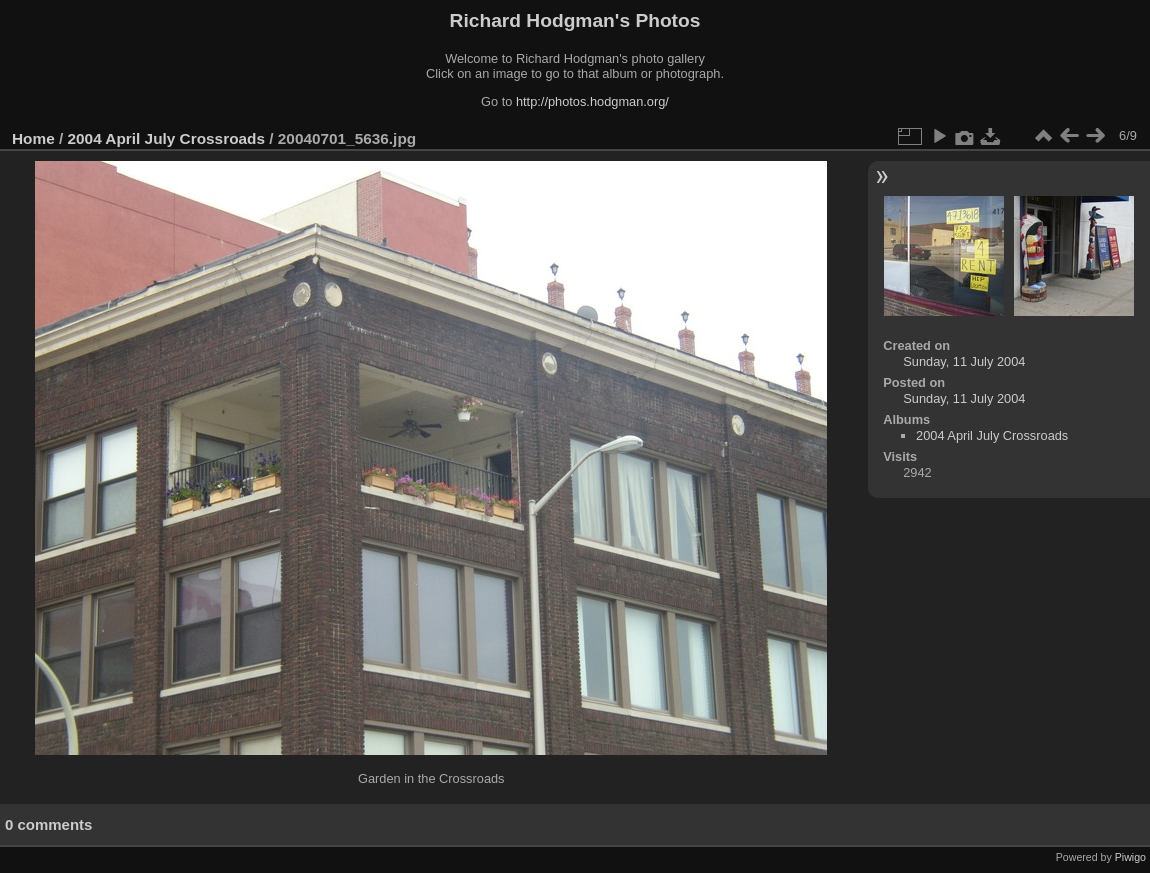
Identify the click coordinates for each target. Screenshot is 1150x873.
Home (33, 138)
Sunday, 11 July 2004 (964, 361)
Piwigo (1130, 857)
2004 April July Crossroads (166, 138)
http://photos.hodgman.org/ (592, 101)
